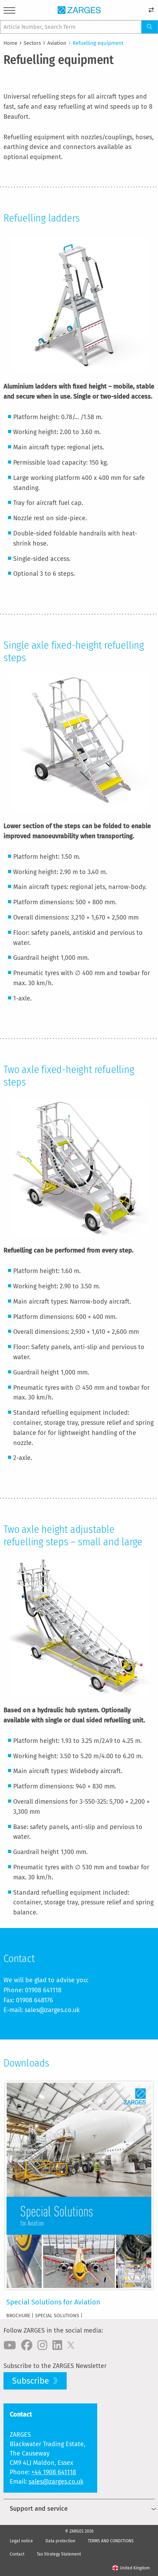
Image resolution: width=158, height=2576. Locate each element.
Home (10, 43)
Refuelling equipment (98, 43)
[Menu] (9, 11)
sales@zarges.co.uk (55, 2481)
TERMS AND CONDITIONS (111, 2540)
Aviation (56, 43)
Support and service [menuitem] (39, 2508)
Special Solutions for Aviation (53, 2302)
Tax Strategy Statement (59, 2554)
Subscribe (31, 2381)
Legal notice (21, 2540)
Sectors (32, 43)
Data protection (60, 2540)
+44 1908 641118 (53, 2472)
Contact (17, 2554)
